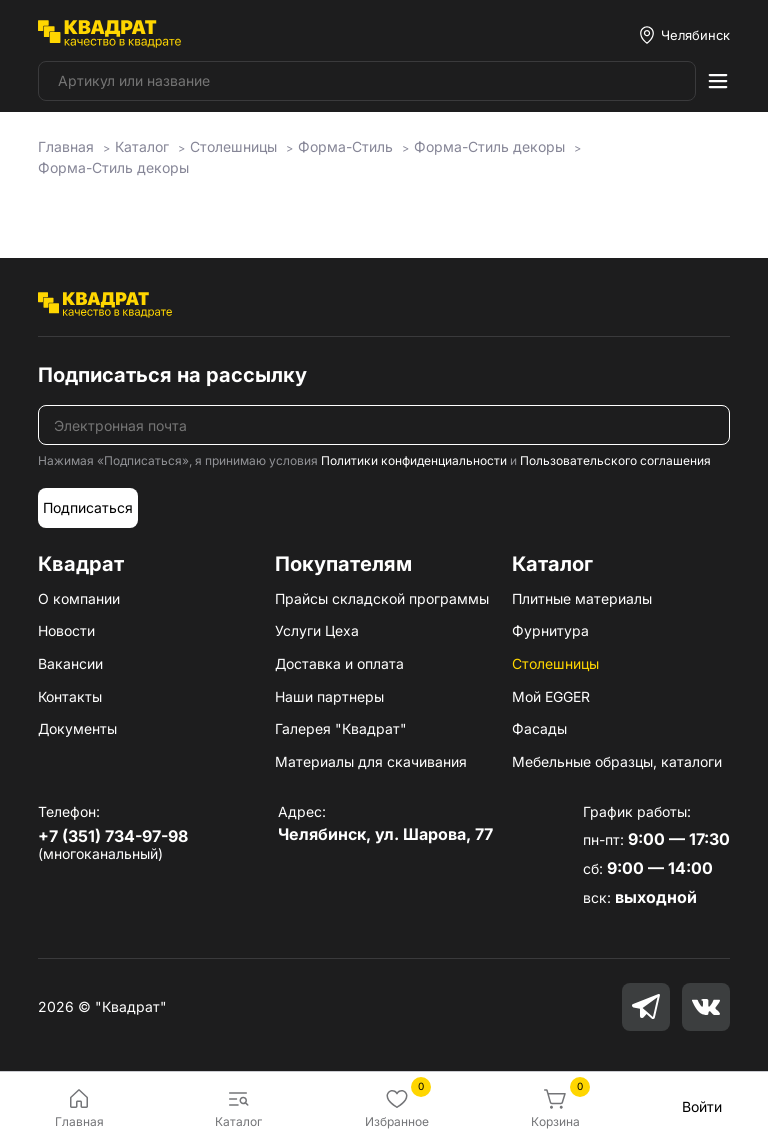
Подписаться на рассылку (172, 375)
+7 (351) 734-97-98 (113, 836)
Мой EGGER (551, 696)
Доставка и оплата (339, 663)
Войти (702, 1106)
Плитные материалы (582, 598)
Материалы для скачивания (371, 761)
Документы (77, 728)
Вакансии (70, 663)
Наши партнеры (329, 696)
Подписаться (88, 507)
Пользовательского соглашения (615, 460)
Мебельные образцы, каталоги (617, 761)
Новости (66, 630)
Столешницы (555, 663)
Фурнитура (550, 630)
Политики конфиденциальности (414, 460)
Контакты (70, 696)
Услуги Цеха (317, 630)
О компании (79, 598)
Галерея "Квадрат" (341, 728)
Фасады (539, 728)
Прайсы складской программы (382, 598)
